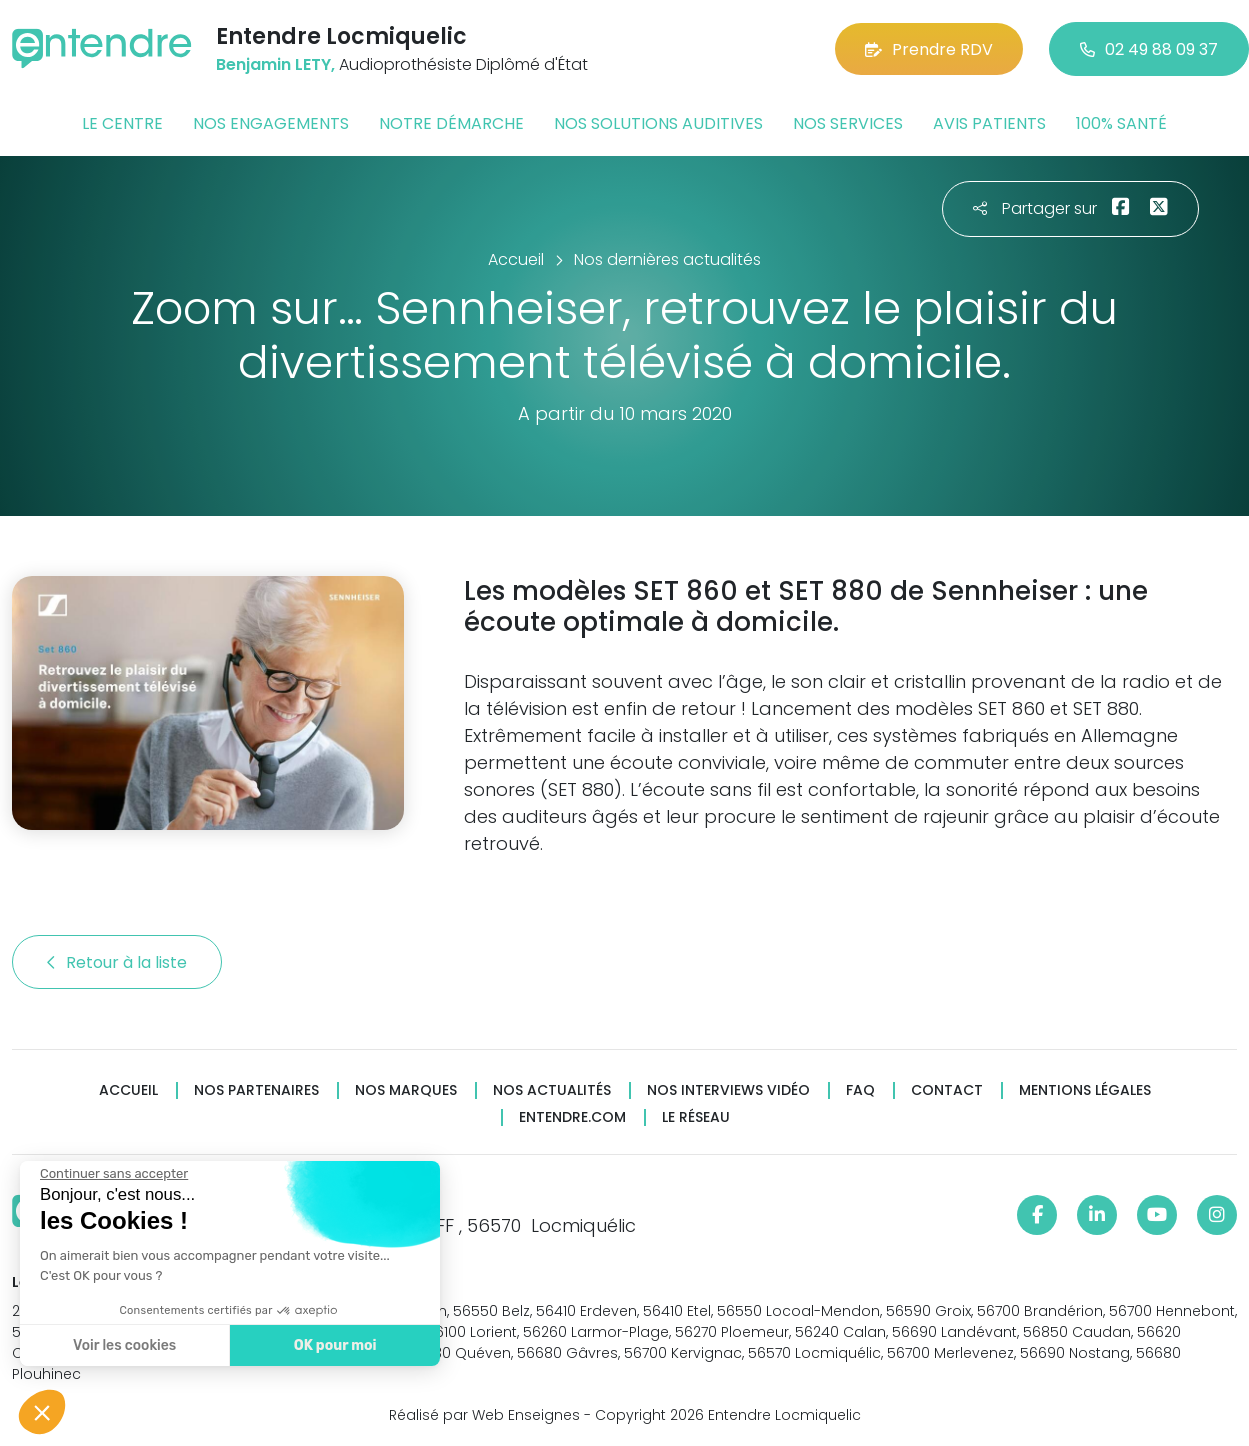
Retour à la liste (117, 962)
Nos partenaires (256, 1090)
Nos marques (406, 1090)
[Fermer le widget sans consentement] (113, 1174)
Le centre (122, 123)
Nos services (848, 123)
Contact (947, 1090)
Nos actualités (552, 1090)
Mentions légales (1085, 1090)
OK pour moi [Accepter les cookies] (334, 1345)
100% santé (1121, 123)
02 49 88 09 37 (1149, 49)
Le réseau (696, 1117)
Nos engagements (271, 123)
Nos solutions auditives (658, 123)
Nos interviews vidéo (728, 1090)
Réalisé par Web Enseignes (484, 1415)
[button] (42, 1412)
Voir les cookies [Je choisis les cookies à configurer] (123, 1345)
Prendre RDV (929, 49)
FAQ (860, 1090)
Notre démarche (451, 123)
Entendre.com (572, 1117)
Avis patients (989, 123)
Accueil (128, 1090)
